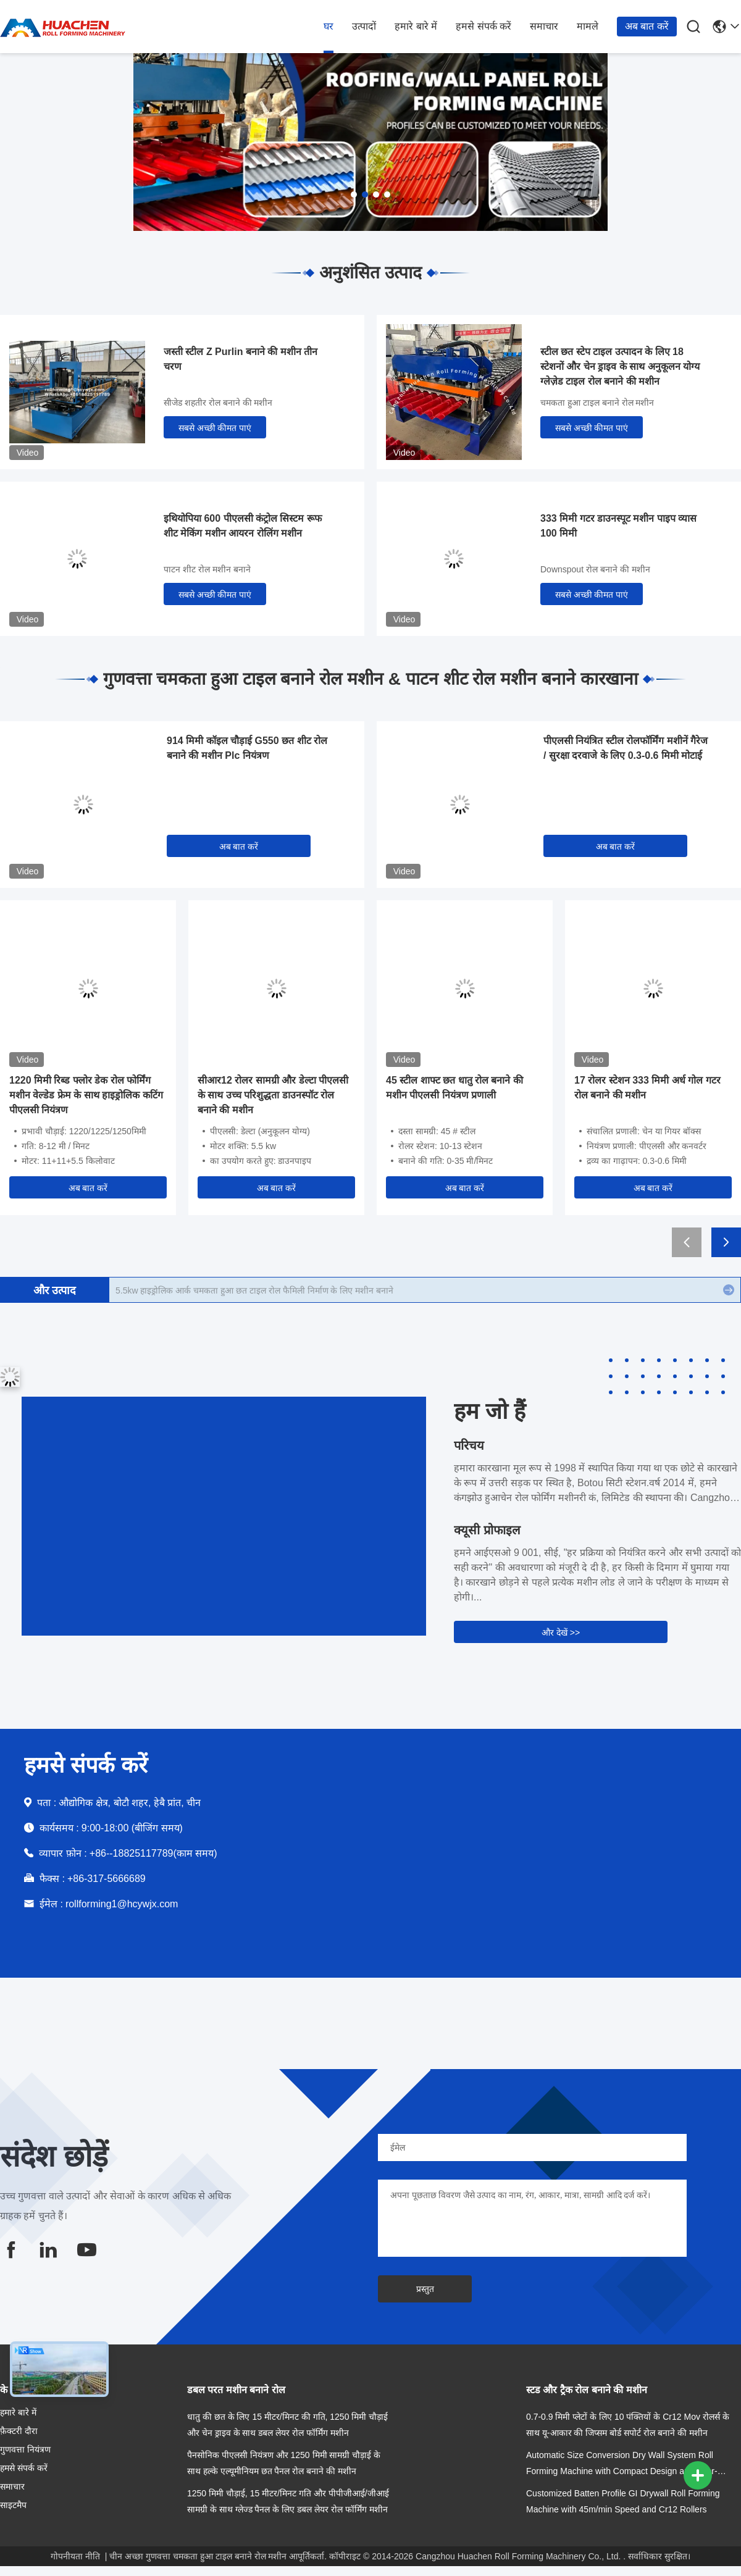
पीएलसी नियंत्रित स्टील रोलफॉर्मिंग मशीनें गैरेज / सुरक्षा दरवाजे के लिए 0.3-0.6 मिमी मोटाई (625, 748)
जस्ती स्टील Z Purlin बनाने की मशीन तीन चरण (240, 359)
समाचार (544, 26)
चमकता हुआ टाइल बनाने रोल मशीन (597, 403)
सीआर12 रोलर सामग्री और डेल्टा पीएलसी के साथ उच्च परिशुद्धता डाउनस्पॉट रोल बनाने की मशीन (273, 1095)
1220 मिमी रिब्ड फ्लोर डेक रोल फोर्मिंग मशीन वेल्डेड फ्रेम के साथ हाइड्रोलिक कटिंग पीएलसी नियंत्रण (86, 1095)
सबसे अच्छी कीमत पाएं (215, 428)
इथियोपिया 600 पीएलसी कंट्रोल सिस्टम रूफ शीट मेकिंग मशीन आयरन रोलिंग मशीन (243, 525)
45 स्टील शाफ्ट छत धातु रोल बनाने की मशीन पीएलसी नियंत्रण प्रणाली (454, 1087)
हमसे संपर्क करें (483, 26)
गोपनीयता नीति (75, 2556)
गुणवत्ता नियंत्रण (25, 2449)
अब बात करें (647, 26)
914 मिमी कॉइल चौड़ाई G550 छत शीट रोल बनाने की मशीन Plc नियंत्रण (247, 748)
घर (328, 26)
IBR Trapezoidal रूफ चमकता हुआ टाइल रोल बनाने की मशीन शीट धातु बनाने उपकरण (257, 1290)
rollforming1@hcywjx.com (121, 1904)
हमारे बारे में (416, 26)
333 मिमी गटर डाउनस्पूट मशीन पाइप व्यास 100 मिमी (618, 525)
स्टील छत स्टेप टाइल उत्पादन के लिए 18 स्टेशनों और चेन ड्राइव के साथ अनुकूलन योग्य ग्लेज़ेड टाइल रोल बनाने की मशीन (620, 366)
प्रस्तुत (425, 2289)
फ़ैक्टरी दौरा (19, 2431)
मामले (587, 26)
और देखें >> (561, 1632)
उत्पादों (364, 26)
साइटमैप (13, 2505)
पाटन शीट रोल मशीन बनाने (207, 569)
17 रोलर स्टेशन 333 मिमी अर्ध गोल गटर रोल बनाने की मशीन (647, 1087)
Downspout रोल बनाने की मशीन (595, 569)
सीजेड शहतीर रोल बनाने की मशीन (218, 403)
